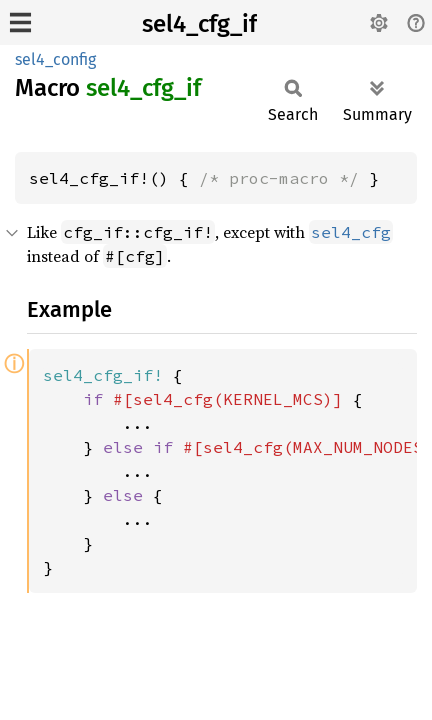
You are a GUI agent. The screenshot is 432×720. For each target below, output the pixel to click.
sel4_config (55, 59)
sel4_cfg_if (199, 24)
